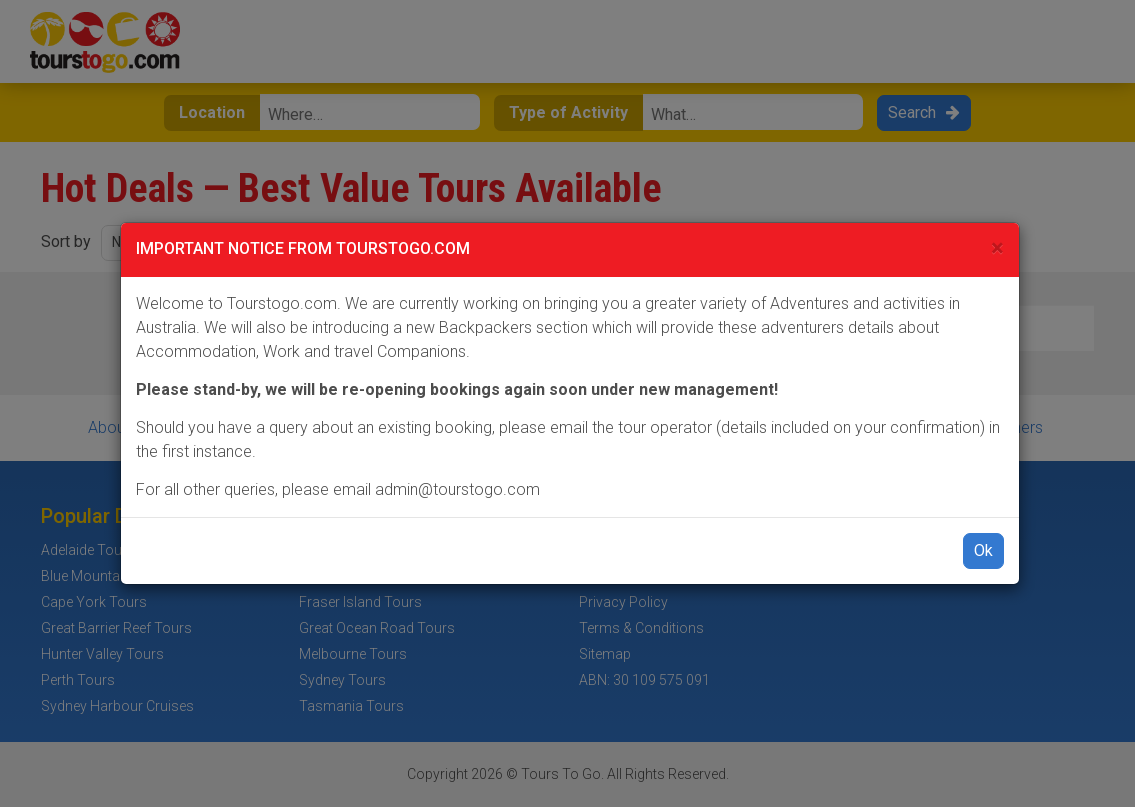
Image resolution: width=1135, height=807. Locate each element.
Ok (983, 550)
